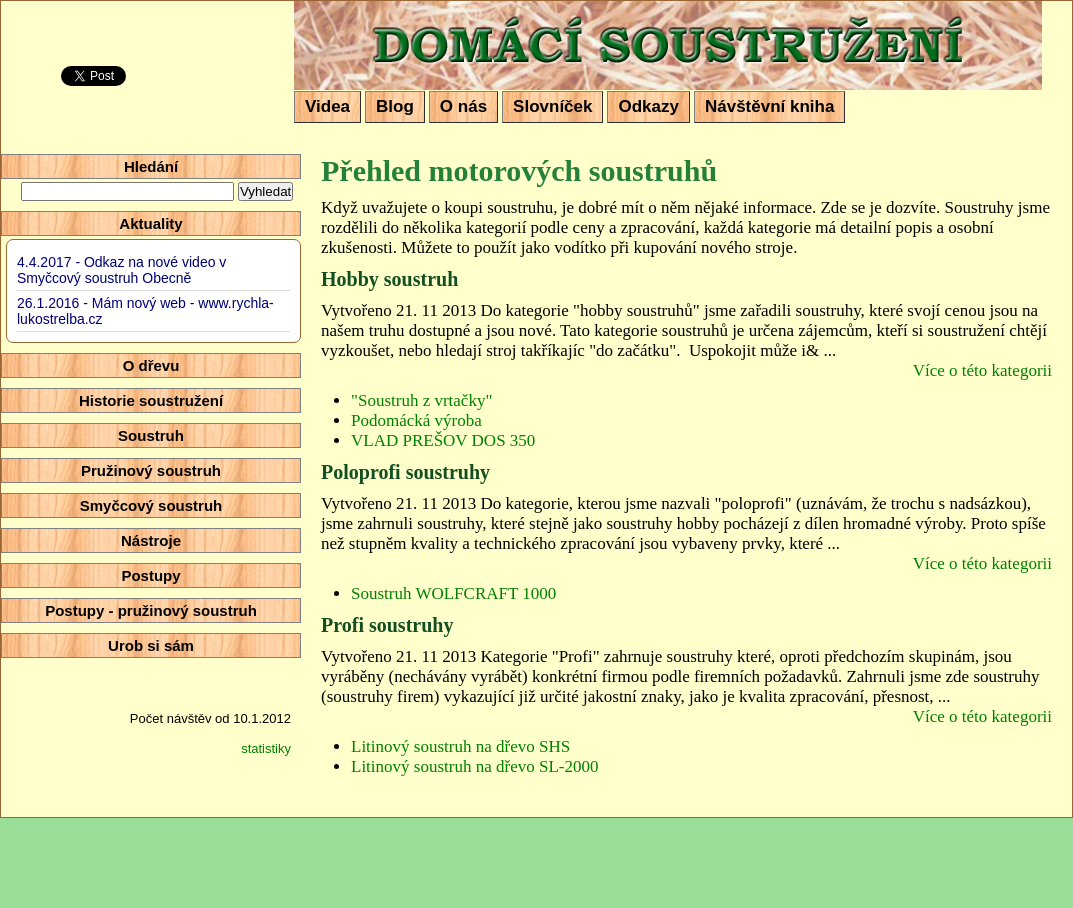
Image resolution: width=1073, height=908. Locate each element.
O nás (463, 106)
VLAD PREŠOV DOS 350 (443, 440)
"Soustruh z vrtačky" (421, 400)
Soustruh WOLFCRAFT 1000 (453, 593)
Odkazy (648, 106)
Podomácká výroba (416, 420)
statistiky (266, 748)
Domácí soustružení (427, 16)
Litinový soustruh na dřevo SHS (460, 746)
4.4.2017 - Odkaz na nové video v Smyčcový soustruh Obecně (121, 270)
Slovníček (552, 106)
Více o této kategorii (982, 370)
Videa (327, 106)
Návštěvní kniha (769, 106)
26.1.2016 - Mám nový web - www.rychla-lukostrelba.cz (145, 311)
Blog (395, 106)
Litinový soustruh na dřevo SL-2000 (474, 766)
